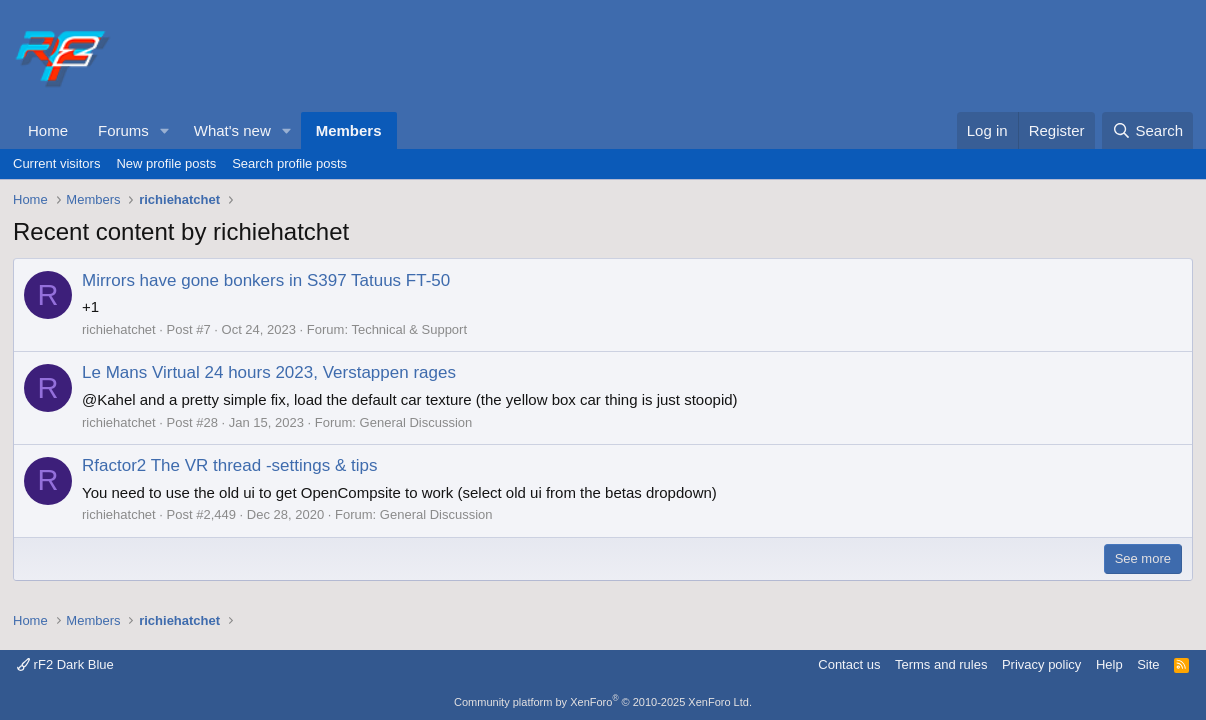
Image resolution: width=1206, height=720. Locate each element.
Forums (123, 130)
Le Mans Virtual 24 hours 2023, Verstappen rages (269, 372)
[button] (165, 130)
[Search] (1147, 130)
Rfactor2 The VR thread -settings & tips (229, 465)
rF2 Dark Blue (65, 664)
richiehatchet (119, 329)
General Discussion (416, 422)
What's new (232, 130)
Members (349, 130)
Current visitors (56, 163)
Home (48, 130)
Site (1148, 664)
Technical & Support (409, 329)
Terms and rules (941, 664)
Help (1109, 664)
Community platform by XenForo (603, 702)
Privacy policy (1041, 664)
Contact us (849, 664)
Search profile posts (289, 163)
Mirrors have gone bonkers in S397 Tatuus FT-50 (266, 280)
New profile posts (166, 163)
